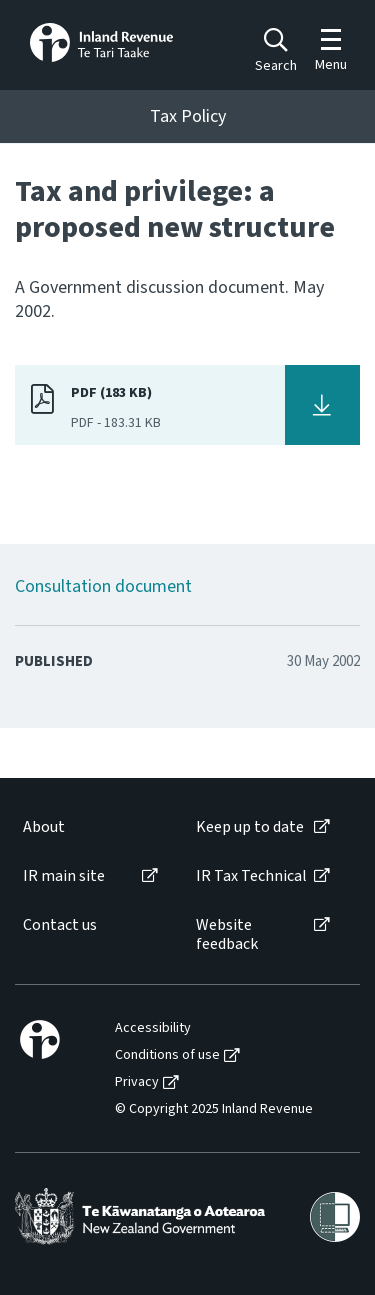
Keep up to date (250, 827)
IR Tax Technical (251, 876)
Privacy (137, 1082)
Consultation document (103, 586)
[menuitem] (89, 827)
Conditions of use (167, 1055)
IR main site (64, 876)
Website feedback (227, 935)
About (44, 827)
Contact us (60, 925)
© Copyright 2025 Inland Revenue (214, 1109)
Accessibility (153, 1028)
